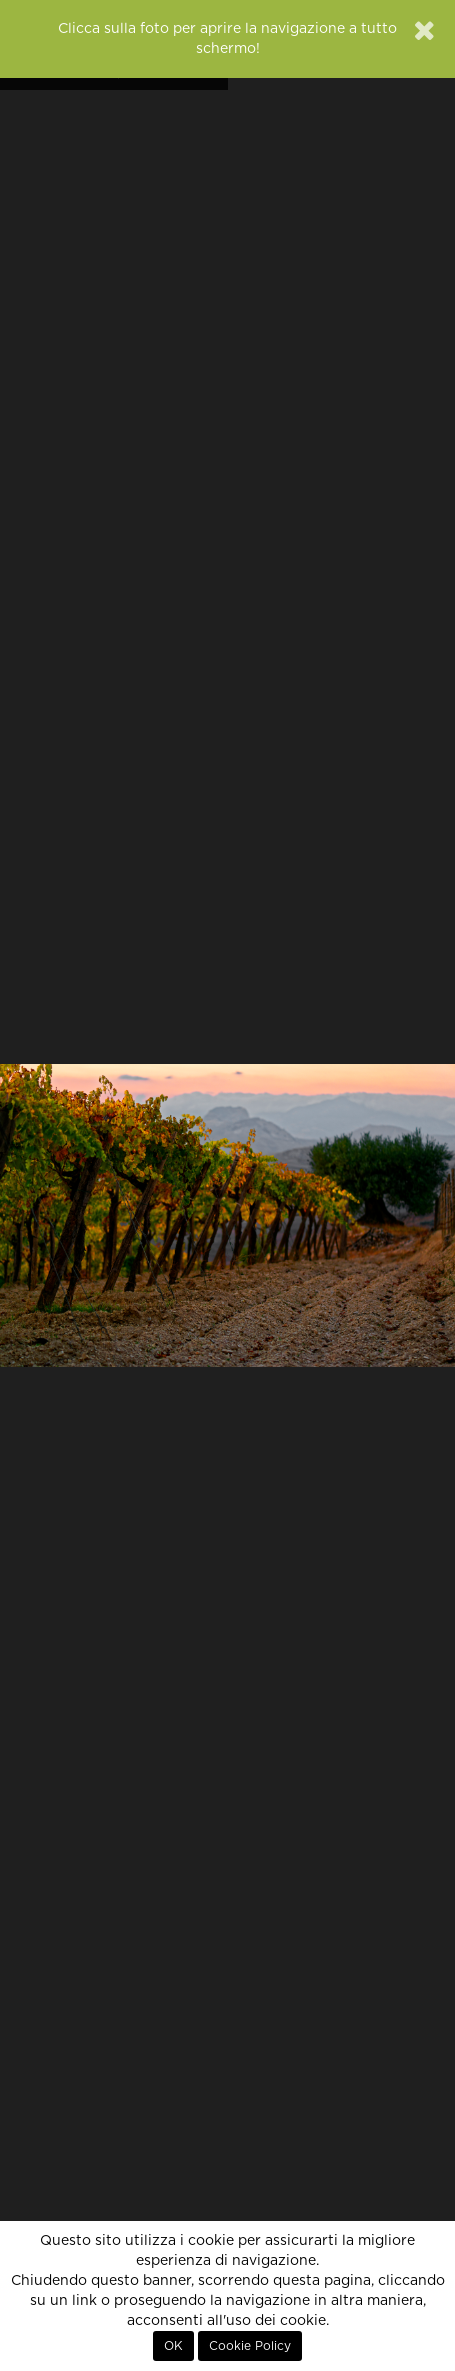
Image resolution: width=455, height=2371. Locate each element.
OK (173, 2346)
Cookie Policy (250, 2346)
